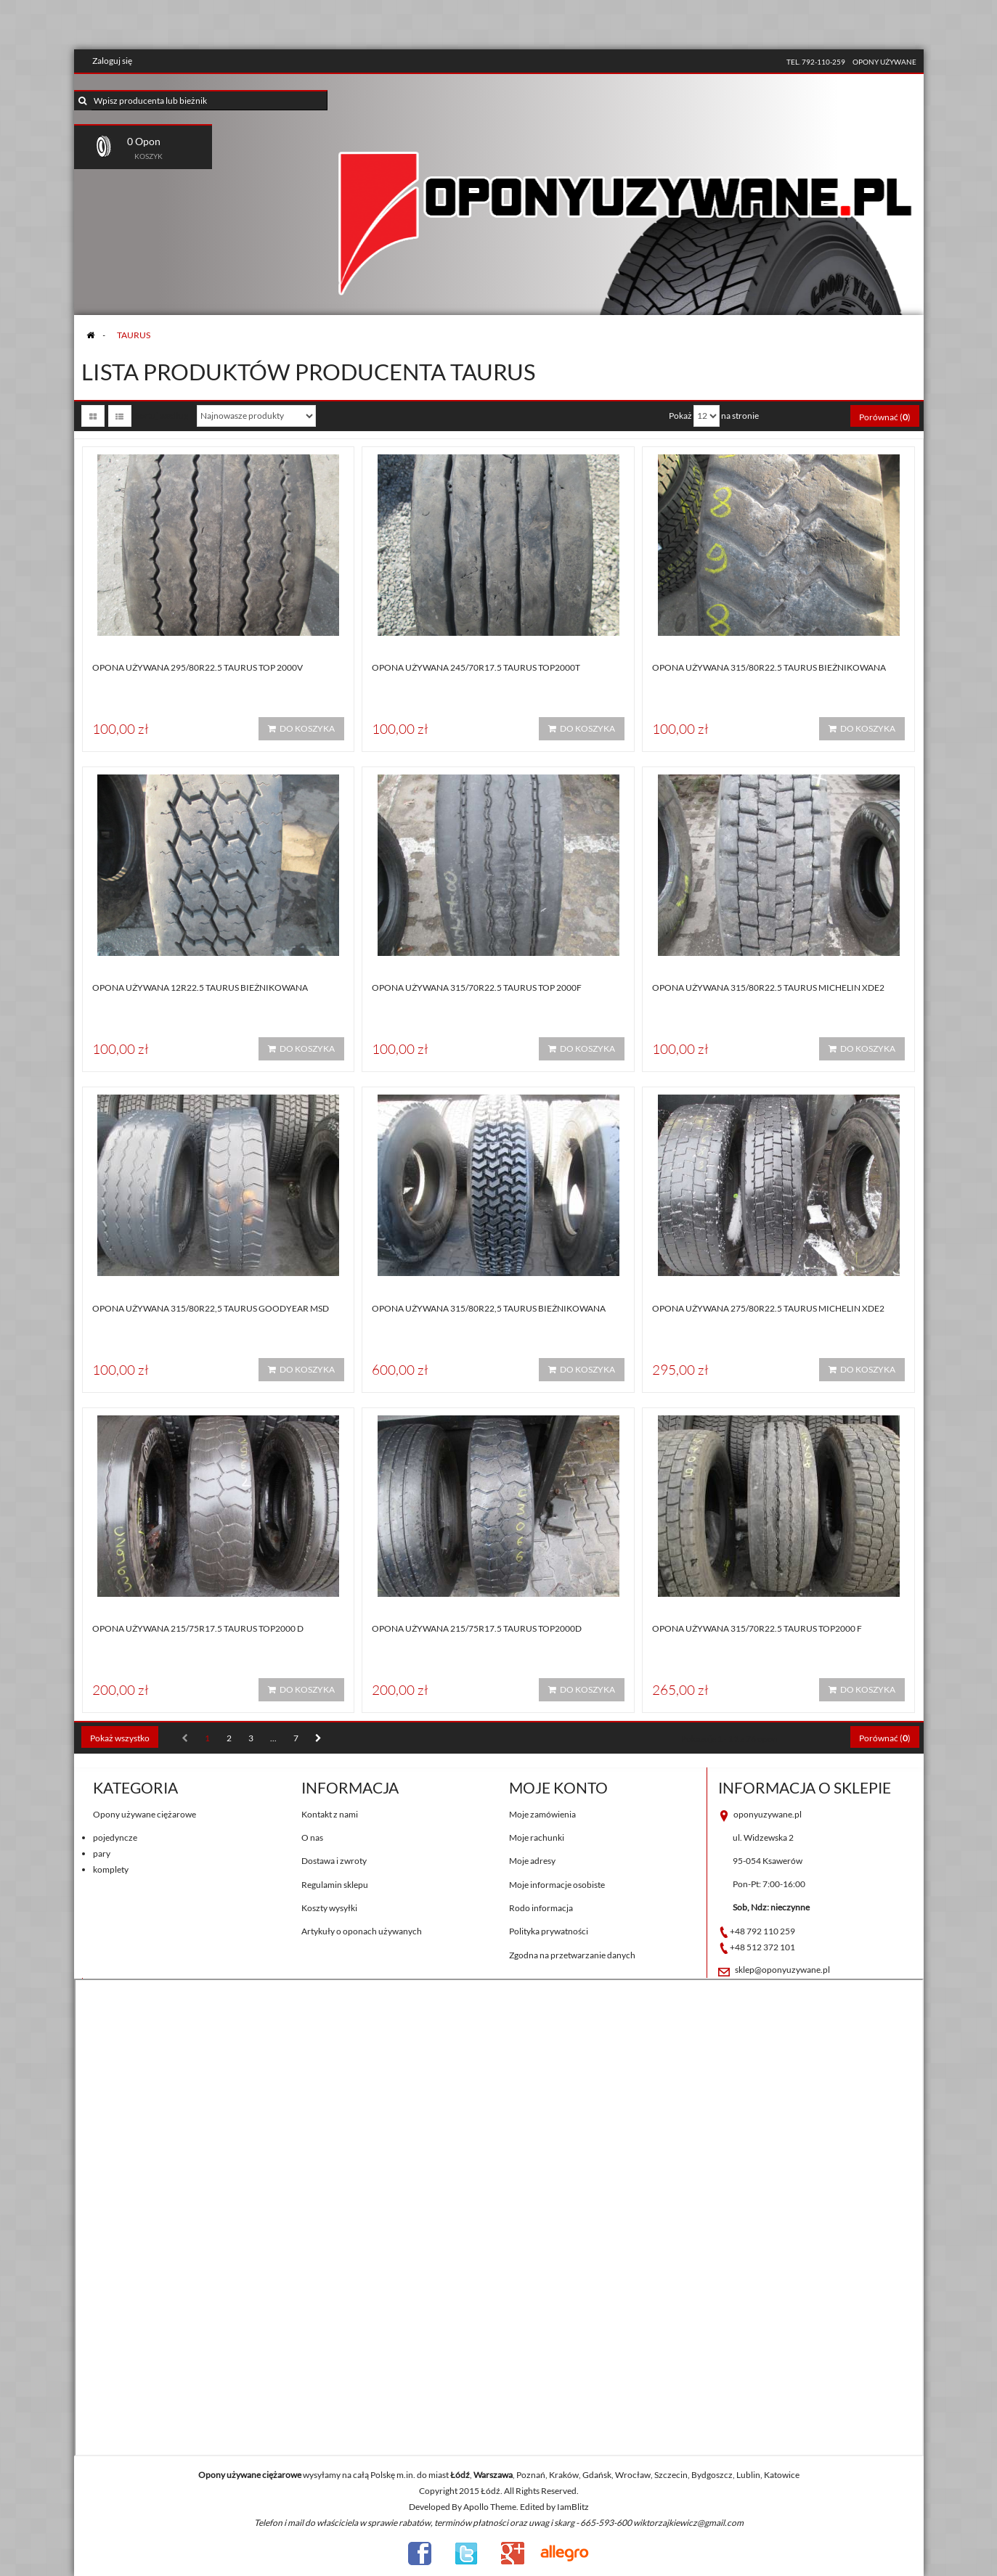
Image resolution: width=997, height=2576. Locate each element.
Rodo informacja (541, 1907)
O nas (312, 1837)
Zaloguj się (112, 60)
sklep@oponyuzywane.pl (782, 1969)
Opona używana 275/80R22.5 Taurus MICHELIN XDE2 (768, 1308)
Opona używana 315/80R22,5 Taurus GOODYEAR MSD (210, 1308)
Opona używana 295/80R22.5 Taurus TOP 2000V (197, 667)
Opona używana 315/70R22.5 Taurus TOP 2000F (477, 987)
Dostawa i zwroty (334, 1860)
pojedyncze (115, 1837)
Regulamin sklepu (334, 1884)
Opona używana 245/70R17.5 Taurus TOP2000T (476, 667)
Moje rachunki (536, 1837)
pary (101, 1853)
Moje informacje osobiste (557, 1884)
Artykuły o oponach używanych (361, 1931)
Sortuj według (161, 415)
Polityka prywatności (548, 1931)
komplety (111, 1869)
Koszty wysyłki (329, 1907)
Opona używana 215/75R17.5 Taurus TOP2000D (477, 1628)
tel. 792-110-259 (815, 61)
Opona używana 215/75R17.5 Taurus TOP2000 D (198, 1628)
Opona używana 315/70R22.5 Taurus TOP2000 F (757, 1628)
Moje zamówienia (542, 1814)
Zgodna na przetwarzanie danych (572, 1955)
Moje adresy (532, 1860)
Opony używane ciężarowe (144, 1814)
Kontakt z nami (329, 1814)
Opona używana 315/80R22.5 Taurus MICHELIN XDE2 (768, 987)
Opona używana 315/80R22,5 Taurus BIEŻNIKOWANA (489, 1308)
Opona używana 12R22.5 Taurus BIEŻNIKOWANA (200, 987)
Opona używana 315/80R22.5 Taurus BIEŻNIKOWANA (769, 667)
